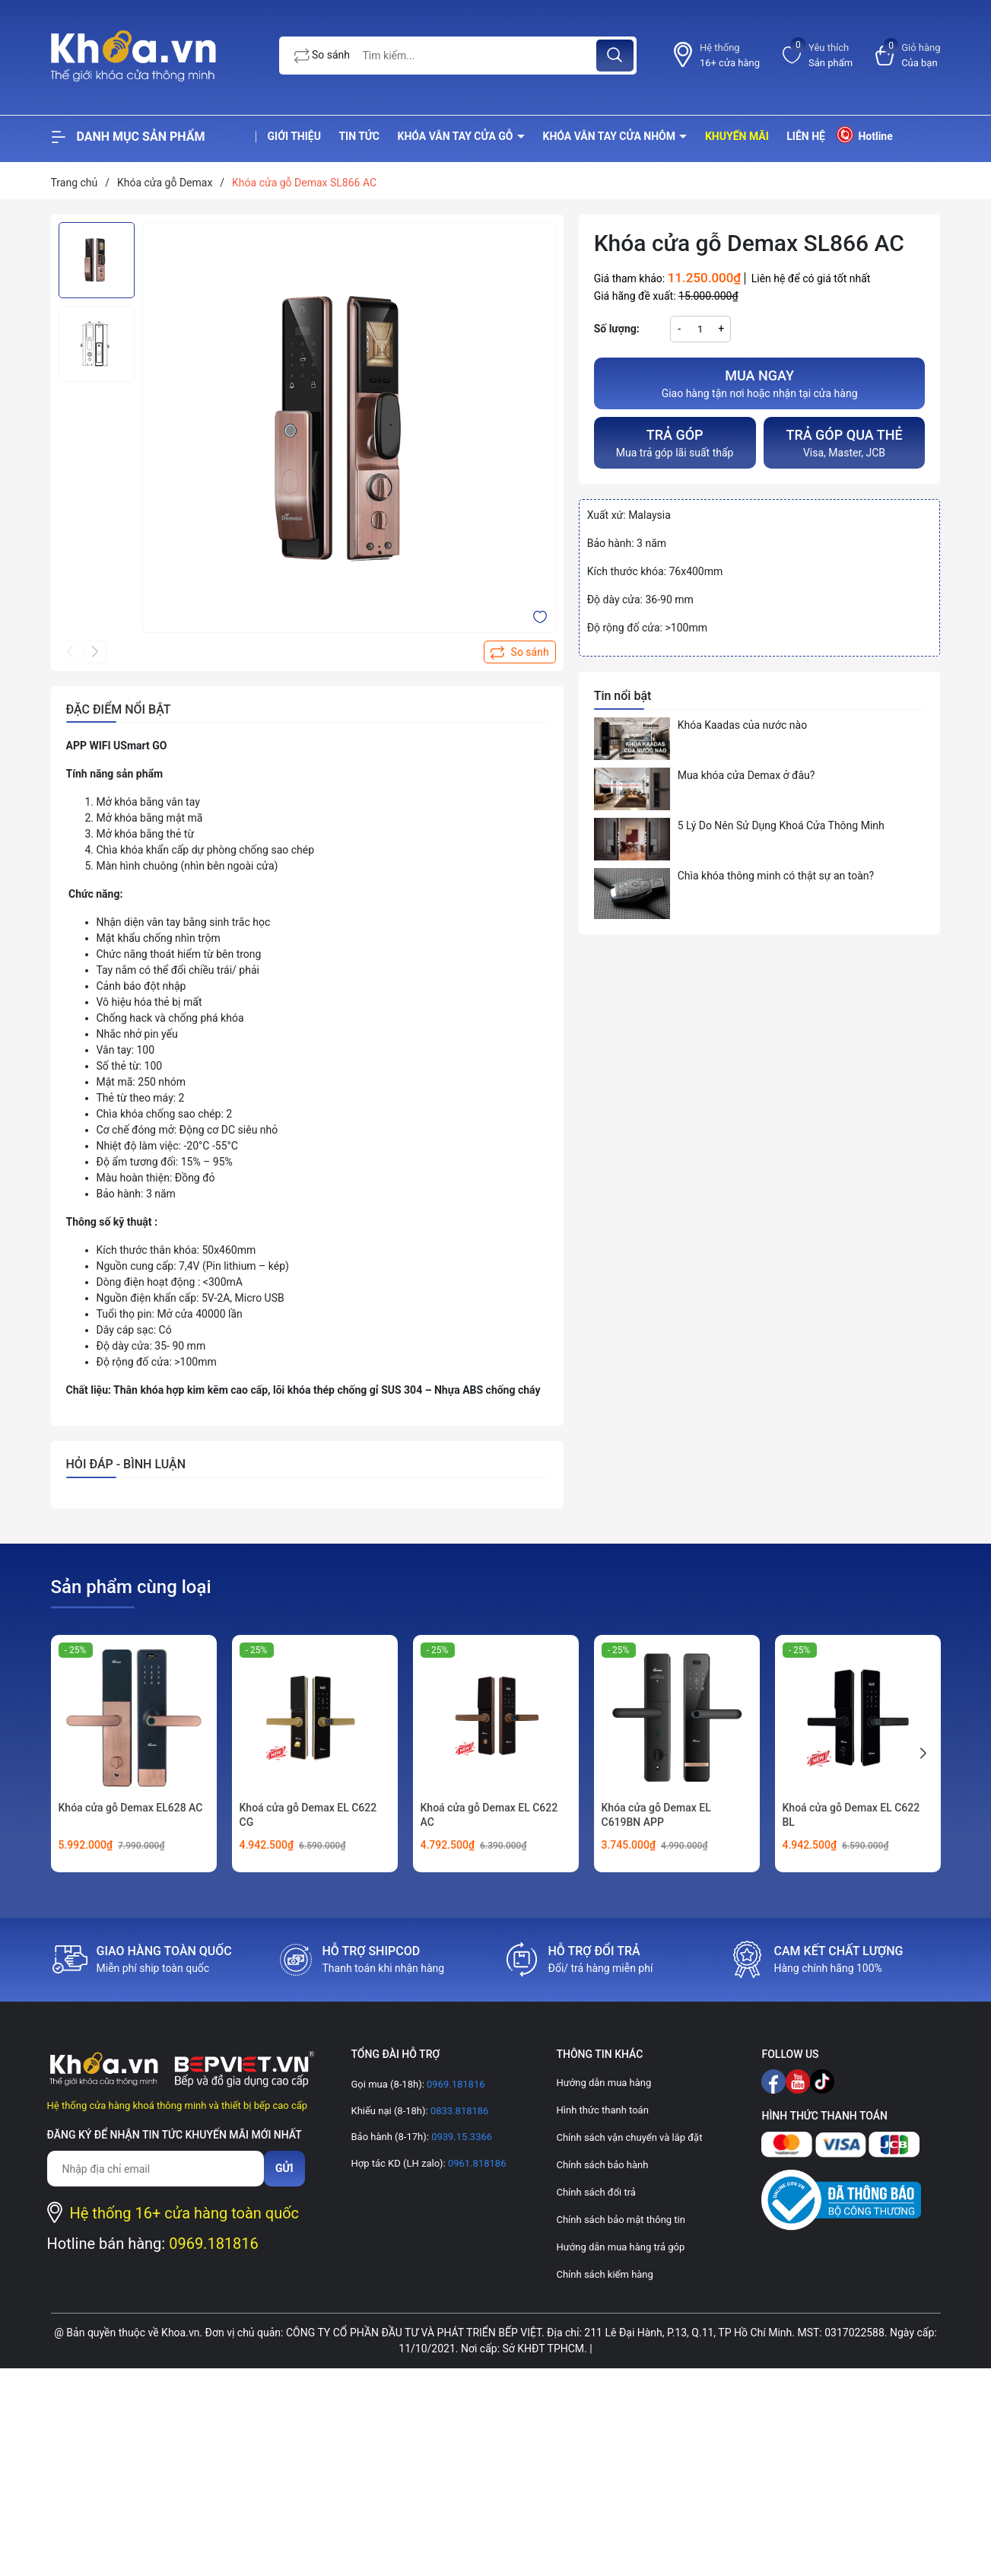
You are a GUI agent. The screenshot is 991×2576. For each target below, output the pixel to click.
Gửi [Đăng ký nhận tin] (284, 2168)
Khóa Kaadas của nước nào (742, 725)
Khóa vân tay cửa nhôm (610, 136)
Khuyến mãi (737, 136)
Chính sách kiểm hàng (604, 2274)
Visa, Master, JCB (844, 442)
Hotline (863, 134)
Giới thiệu (294, 136)
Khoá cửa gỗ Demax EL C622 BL (851, 1815)
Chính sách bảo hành (602, 2165)
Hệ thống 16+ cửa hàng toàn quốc (185, 2213)
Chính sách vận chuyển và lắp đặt (629, 2137)
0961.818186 (476, 2163)
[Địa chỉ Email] (155, 2168)
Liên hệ (805, 136)
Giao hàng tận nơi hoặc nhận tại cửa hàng (759, 382)
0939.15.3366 (460, 2136)
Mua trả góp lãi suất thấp (675, 442)
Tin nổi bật (623, 696)
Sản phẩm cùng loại (131, 1587)
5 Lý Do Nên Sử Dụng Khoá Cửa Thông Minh (781, 825)
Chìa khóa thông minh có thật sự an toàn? (776, 876)
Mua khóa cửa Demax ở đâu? (746, 775)
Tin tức (359, 136)
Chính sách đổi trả (595, 2192)
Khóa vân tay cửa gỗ (457, 136)
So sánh (322, 55)
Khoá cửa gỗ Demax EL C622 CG (308, 1815)
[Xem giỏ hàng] (907, 55)
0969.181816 (214, 2243)
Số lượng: (617, 329)
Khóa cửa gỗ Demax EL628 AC (131, 1808)
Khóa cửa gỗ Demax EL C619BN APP (656, 1815)
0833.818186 (458, 2110)
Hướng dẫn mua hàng (603, 2082)
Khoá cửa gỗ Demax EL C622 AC (489, 1815)
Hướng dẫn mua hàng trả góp (620, 2247)
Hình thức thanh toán (602, 2110)
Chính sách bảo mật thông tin (620, 2219)
